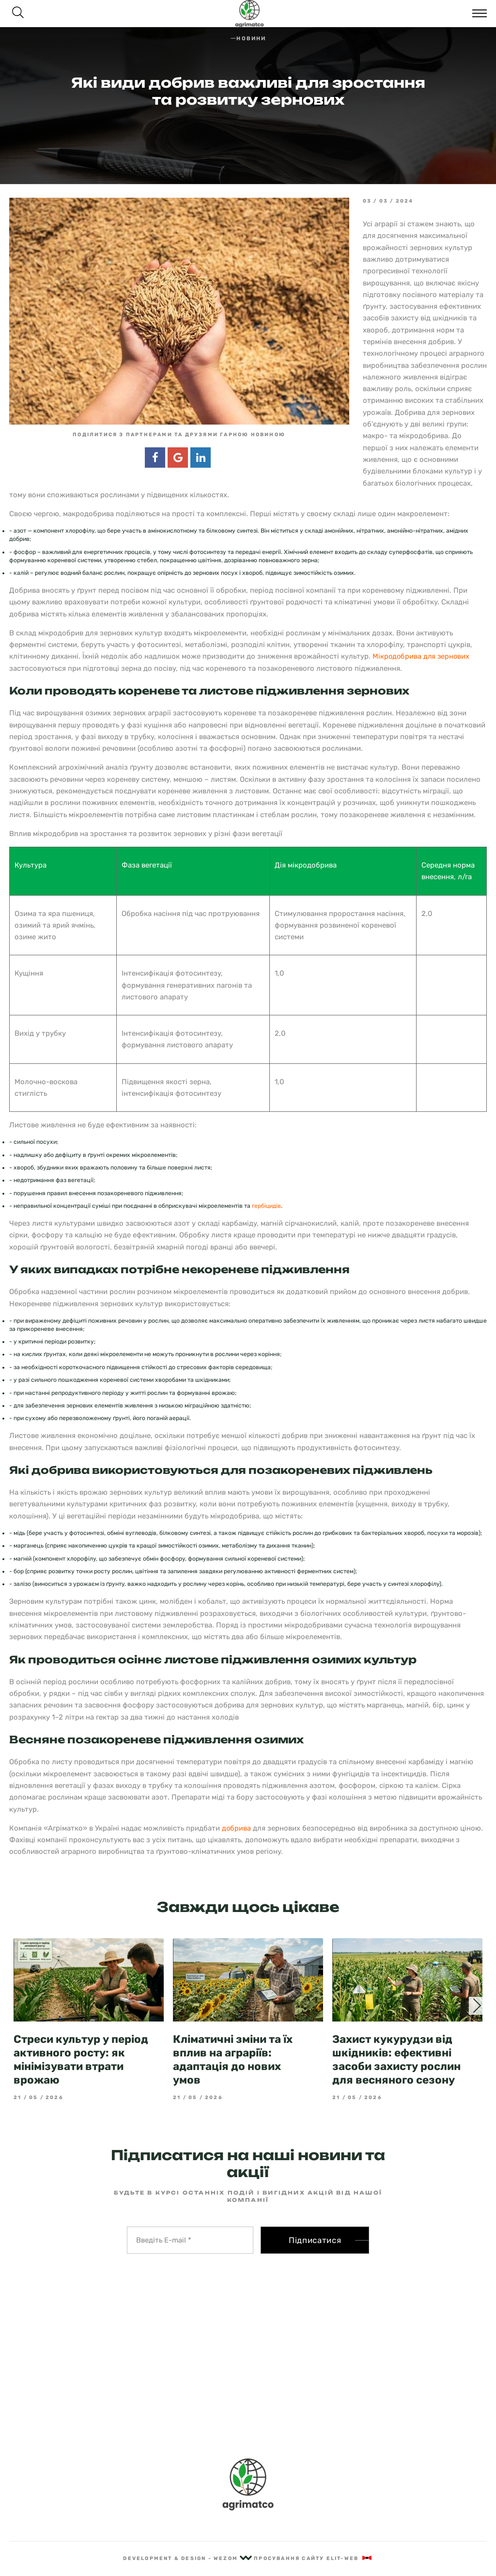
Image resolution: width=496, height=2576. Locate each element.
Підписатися (315, 2240)
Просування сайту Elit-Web (313, 2558)
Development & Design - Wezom (187, 2558)
